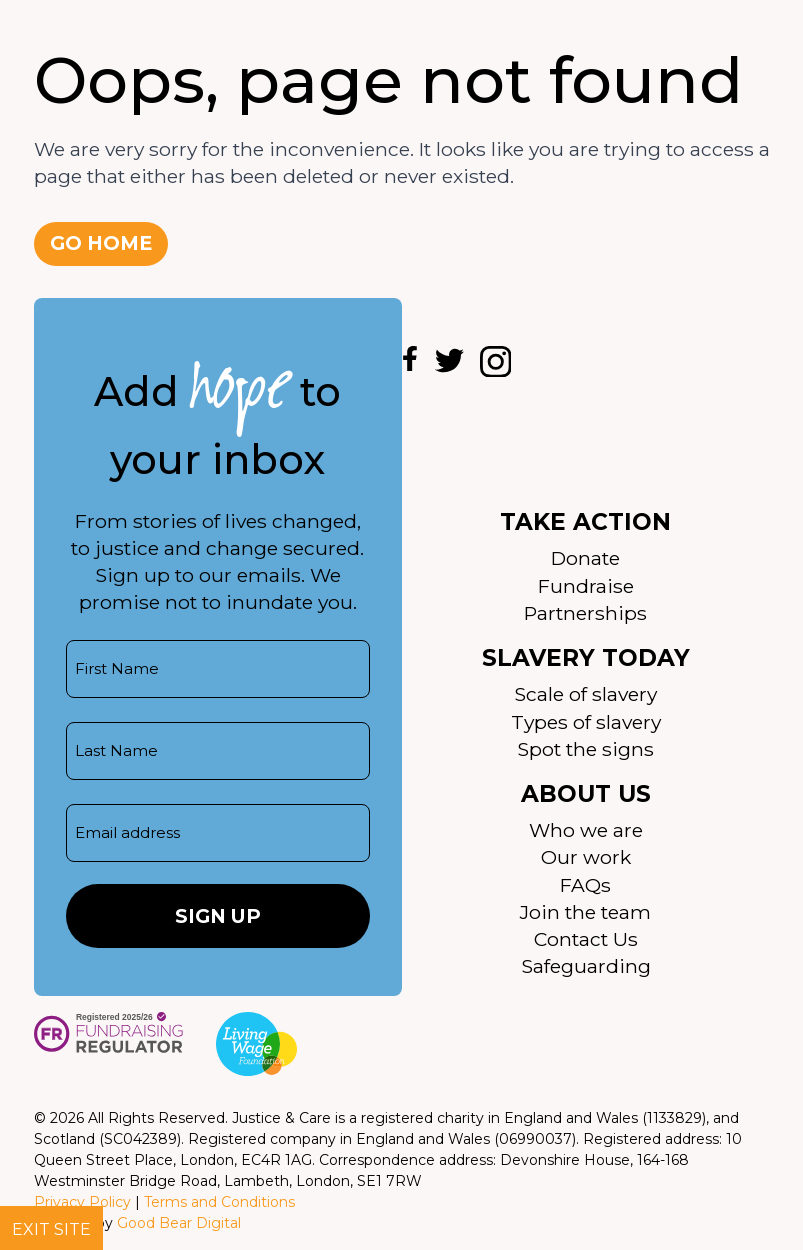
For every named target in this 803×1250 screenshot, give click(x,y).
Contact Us (586, 939)
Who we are (586, 830)
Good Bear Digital (179, 1223)
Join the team (585, 912)
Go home (101, 243)
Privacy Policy (82, 1202)
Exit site (51, 1229)
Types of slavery (586, 722)
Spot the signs (585, 749)
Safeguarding (586, 966)
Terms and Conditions (219, 1202)
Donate (585, 558)
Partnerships (585, 613)
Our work (586, 857)
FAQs (585, 885)
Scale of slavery (585, 694)
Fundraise (586, 586)
